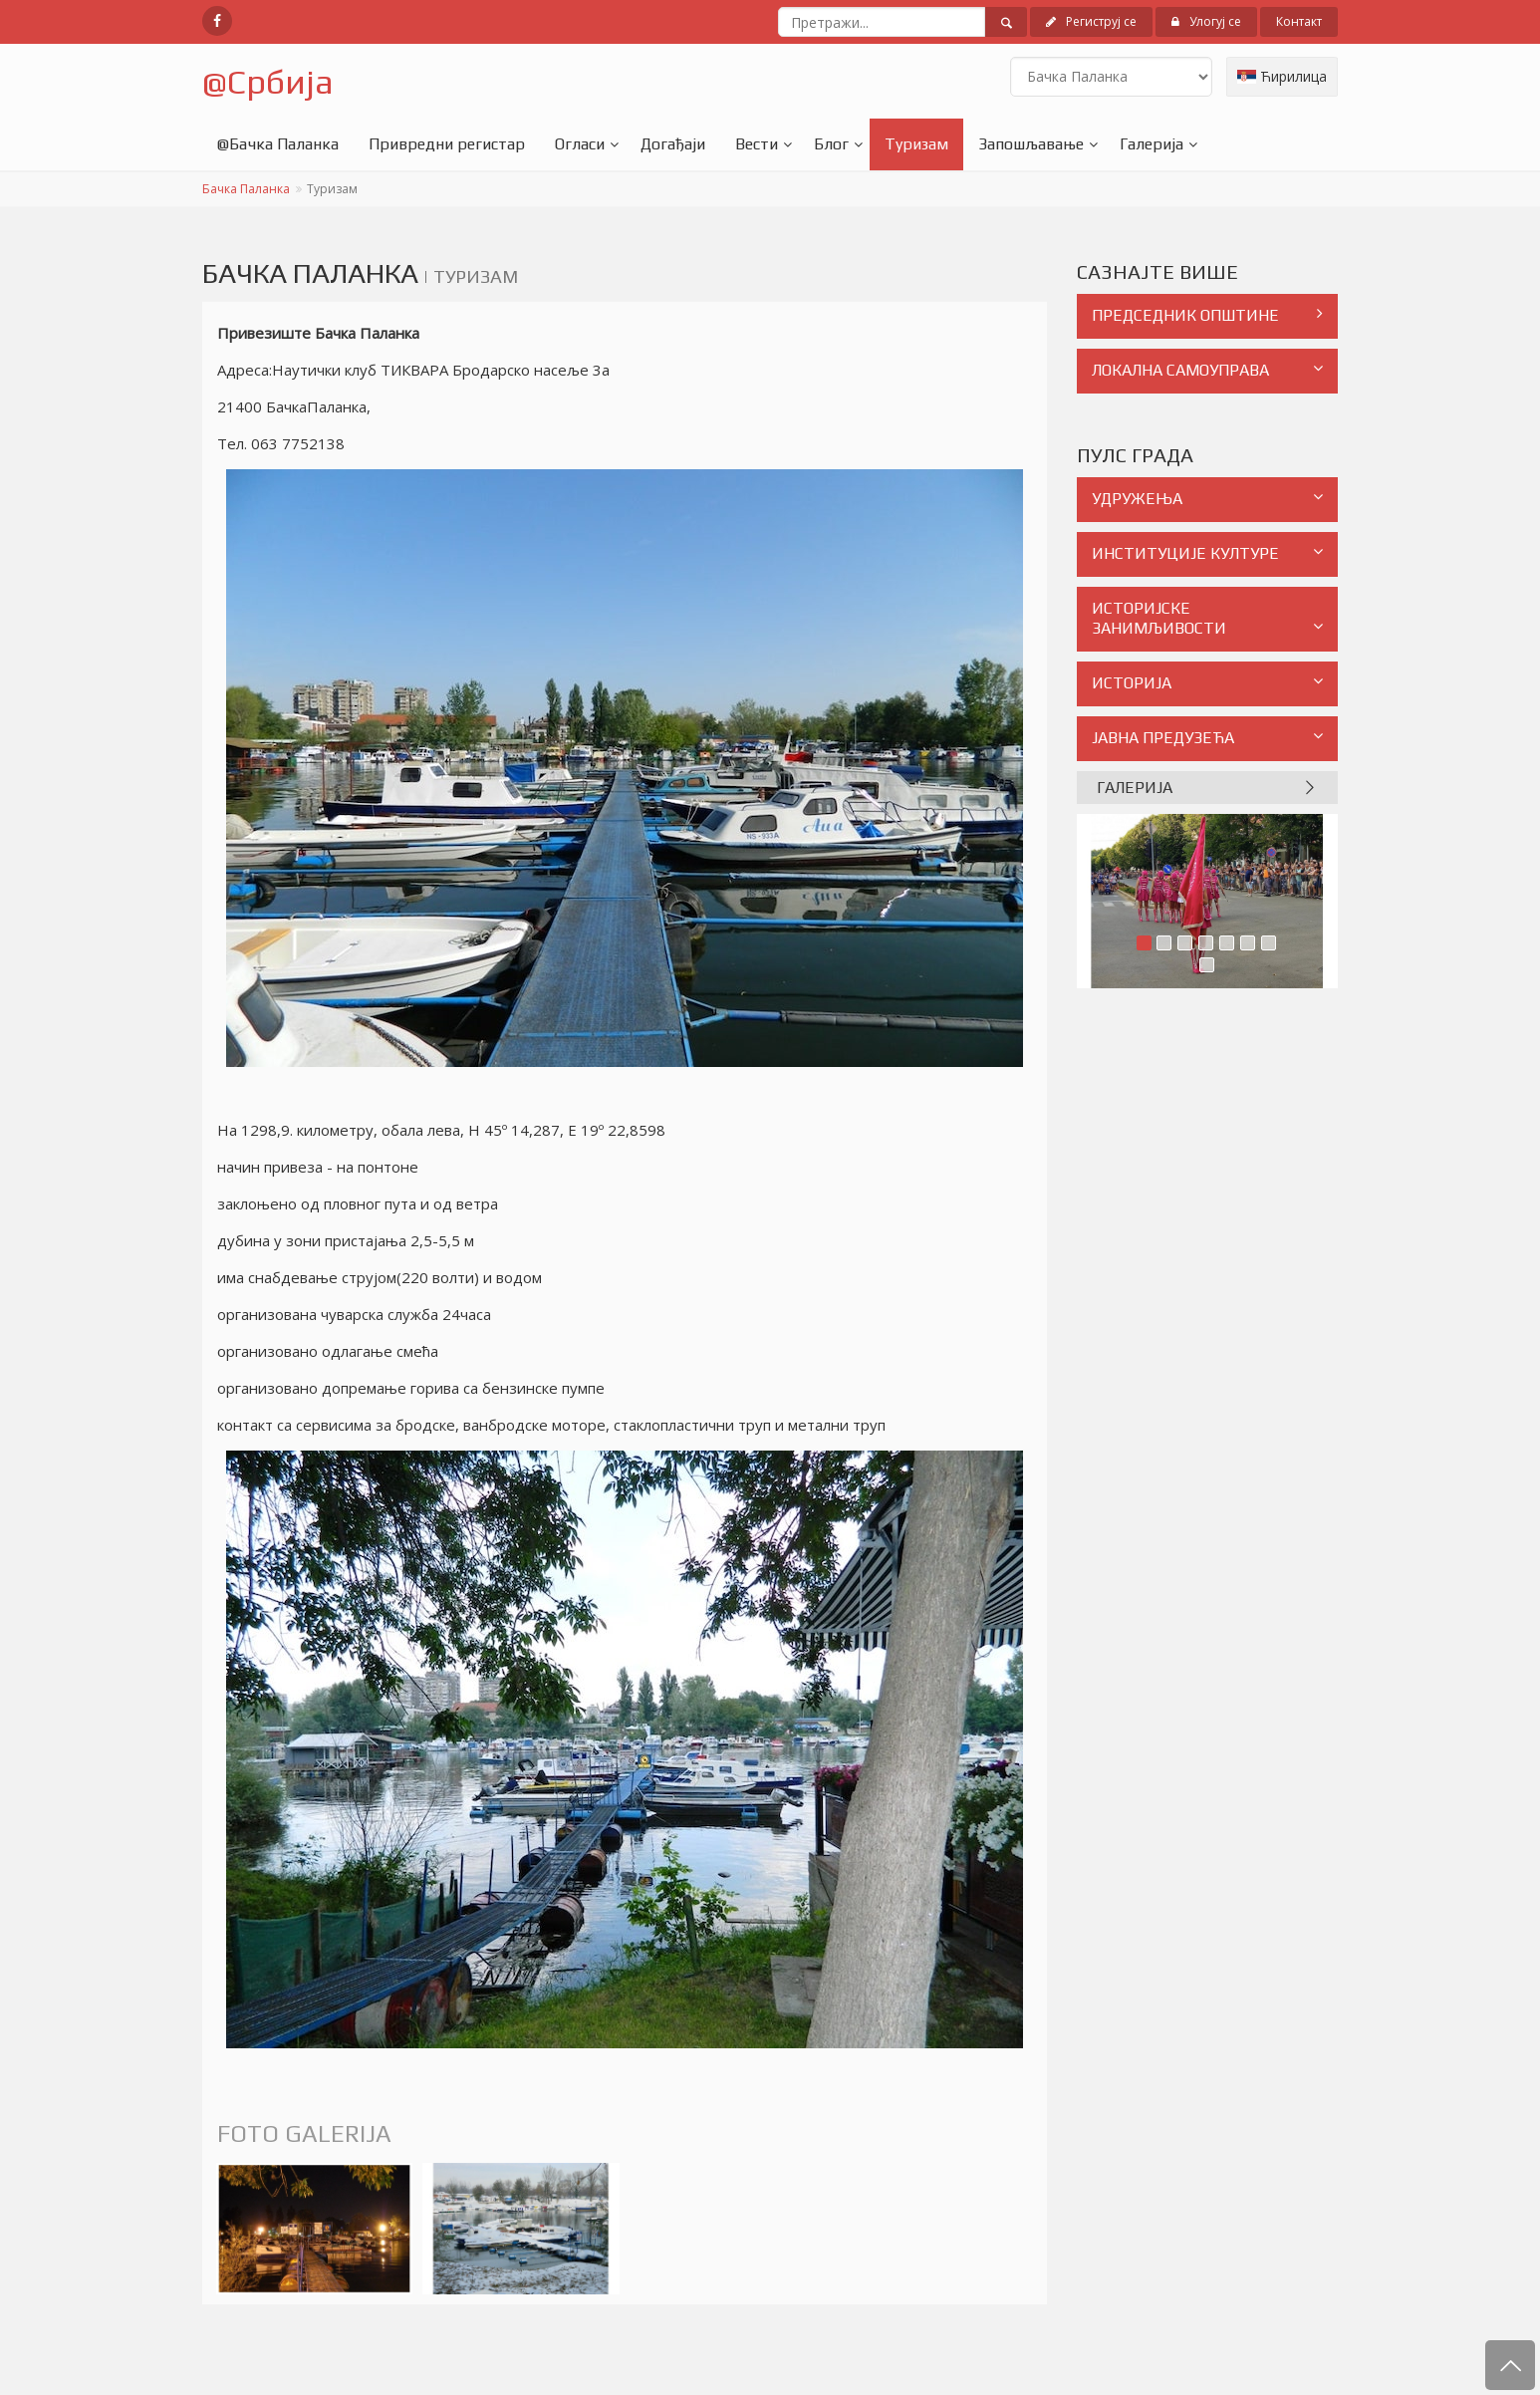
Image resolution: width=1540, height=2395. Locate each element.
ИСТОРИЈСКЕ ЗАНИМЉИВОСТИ (1208, 618)
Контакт (1299, 21)
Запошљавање (1031, 143)
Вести (756, 143)
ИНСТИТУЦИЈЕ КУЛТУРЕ (1208, 553)
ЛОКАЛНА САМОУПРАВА (1208, 370)
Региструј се (1091, 21)
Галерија (1151, 143)
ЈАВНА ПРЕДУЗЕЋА (1208, 737)
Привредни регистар (447, 143)
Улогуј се (1206, 21)
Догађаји (673, 143)
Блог (831, 143)
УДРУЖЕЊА (1208, 498)
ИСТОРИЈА (1208, 682)
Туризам (916, 143)
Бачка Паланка (246, 188)
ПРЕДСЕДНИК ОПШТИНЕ (1208, 315)
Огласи (580, 143)
